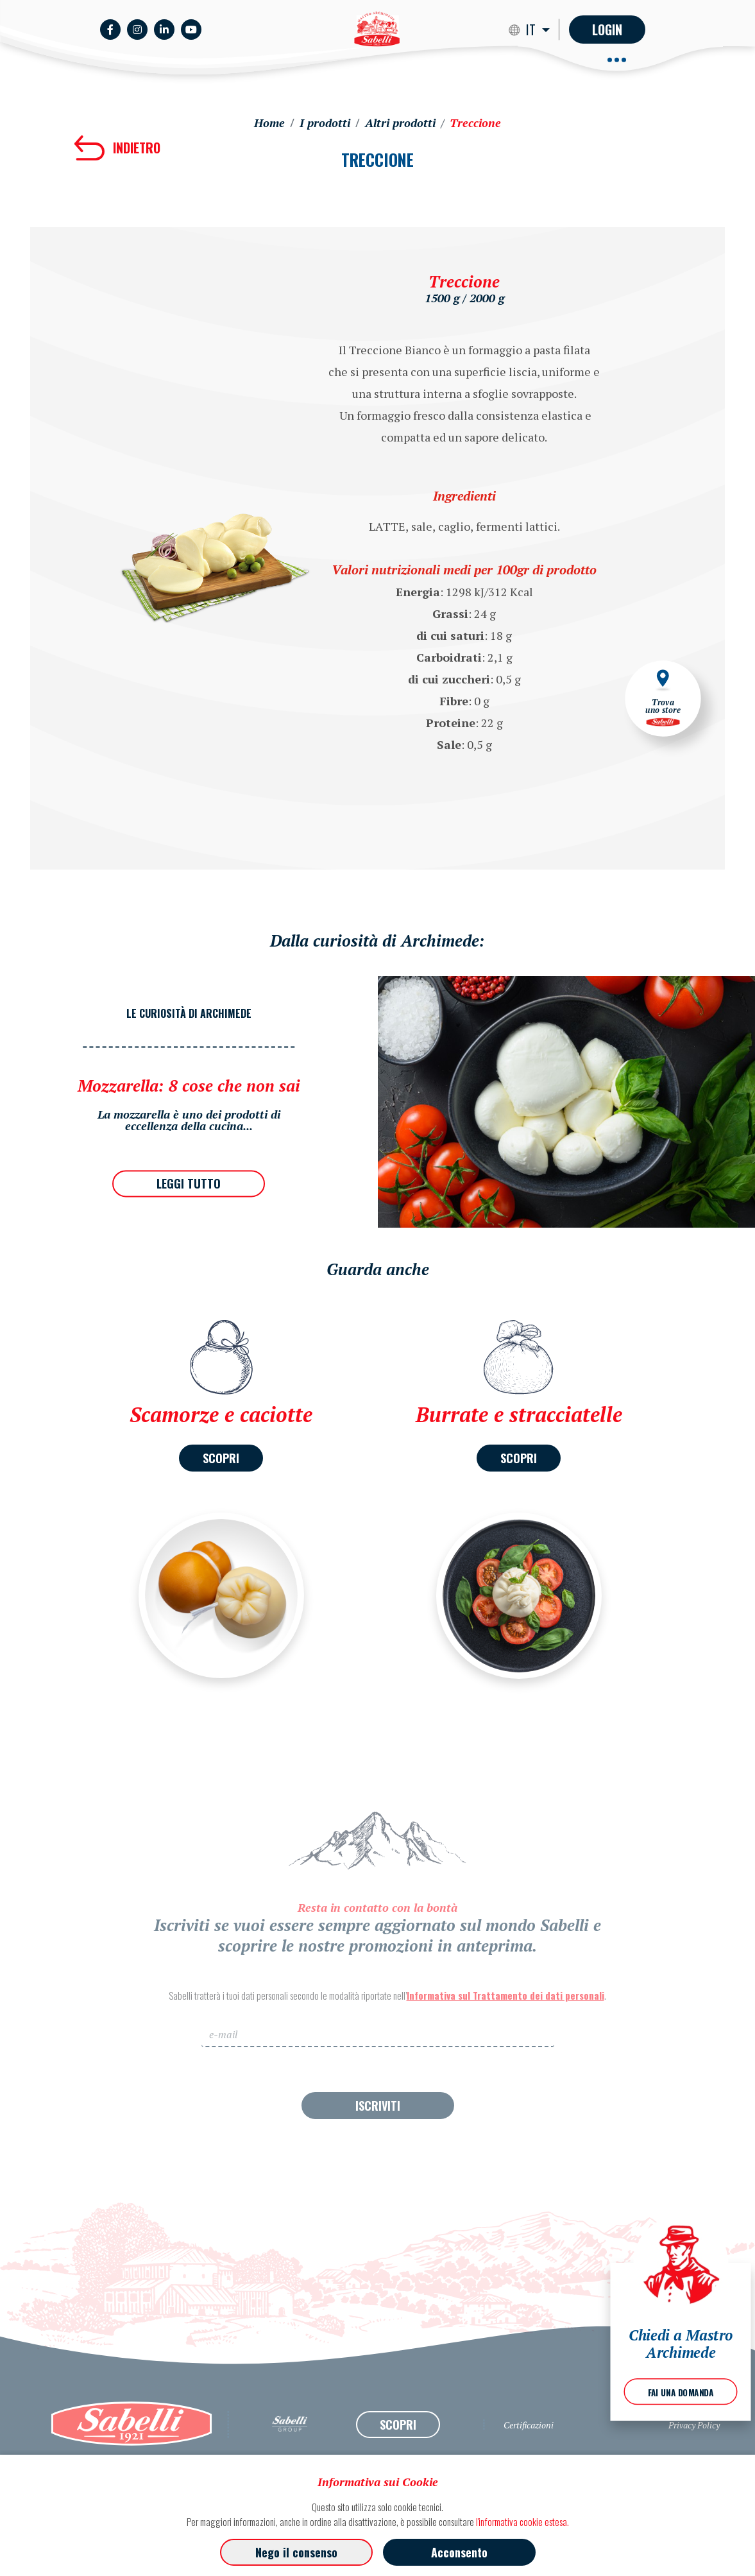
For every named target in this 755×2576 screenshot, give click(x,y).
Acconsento (459, 2552)
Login (607, 29)
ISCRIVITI (377, 2136)
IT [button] (532, 29)
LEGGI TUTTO (189, 1184)
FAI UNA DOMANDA (681, 2392)
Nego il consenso (296, 2552)
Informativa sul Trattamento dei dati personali (505, 2026)
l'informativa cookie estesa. (522, 2521)
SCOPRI (221, 1458)
